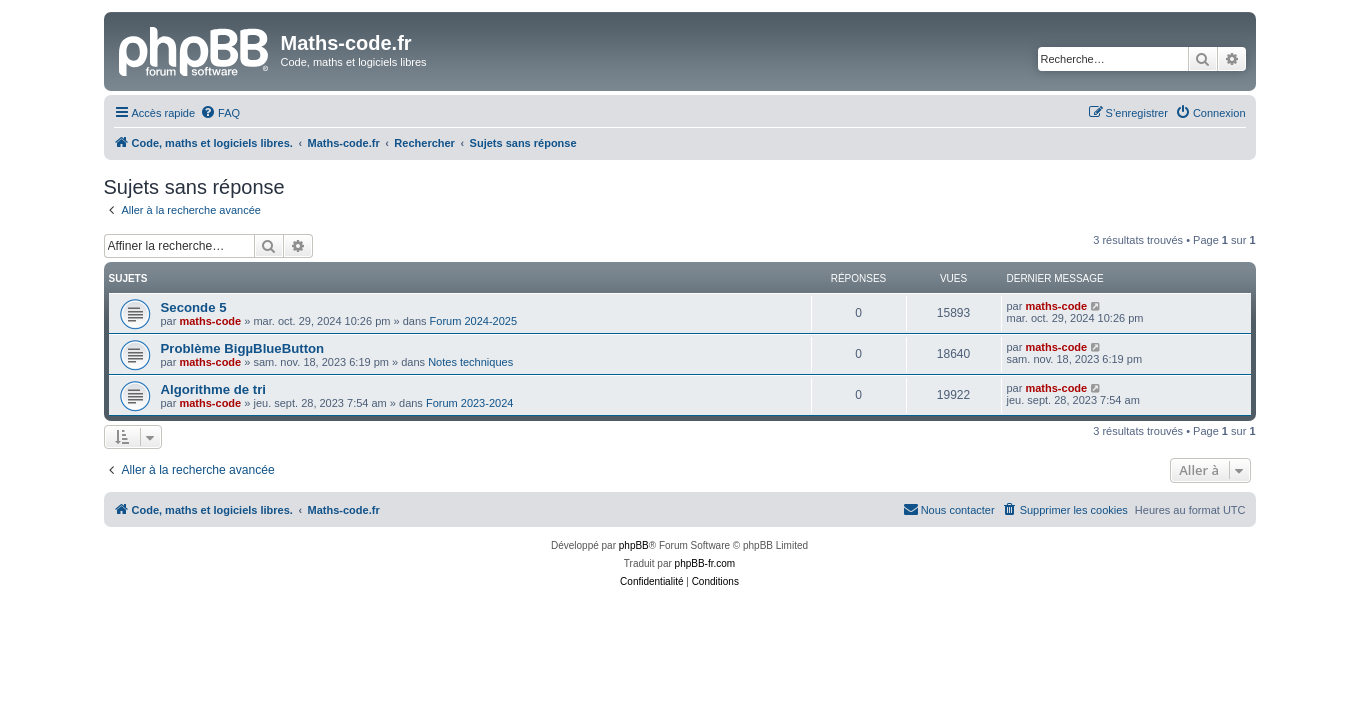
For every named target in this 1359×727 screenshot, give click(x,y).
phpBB (634, 545)
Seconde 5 (194, 307)
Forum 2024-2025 (473, 321)
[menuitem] (220, 113)
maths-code (210, 321)
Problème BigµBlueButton (243, 348)
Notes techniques (470, 362)
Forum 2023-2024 (469, 403)
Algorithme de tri (214, 389)
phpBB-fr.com (705, 563)
